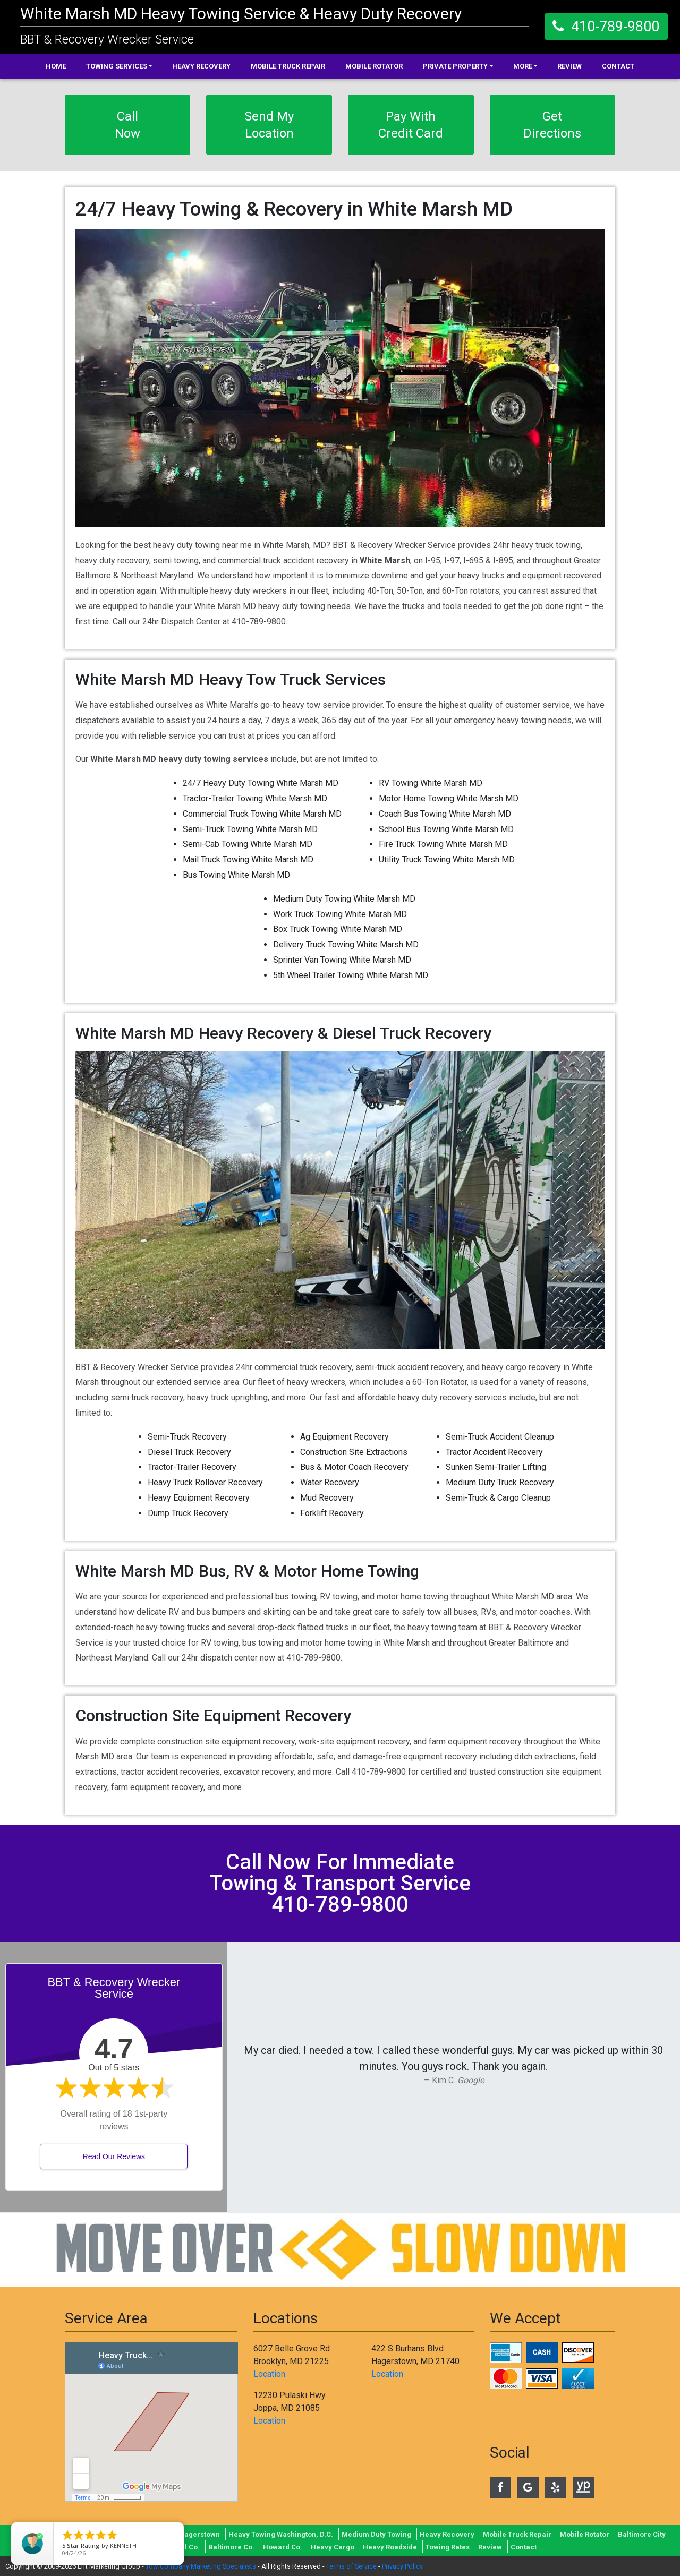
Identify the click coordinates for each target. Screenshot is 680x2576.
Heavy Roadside (390, 2547)
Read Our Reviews (114, 2156)
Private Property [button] (455, 66)
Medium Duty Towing (376, 2534)
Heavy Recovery (201, 66)
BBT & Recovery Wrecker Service (107, 39)
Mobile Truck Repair (288, 66)
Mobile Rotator (374, 66)
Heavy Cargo (332, 2547)
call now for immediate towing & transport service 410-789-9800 (340, 1883)
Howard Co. (282, 2547)
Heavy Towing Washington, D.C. (280, 2534)
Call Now (127, 125)
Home (56, 66)
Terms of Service (351, 2566)
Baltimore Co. (231, 2547)
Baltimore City (642, 2534)
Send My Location (269, 125)
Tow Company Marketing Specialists (201, 2566)
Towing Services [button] (116, 66)
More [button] (522, 66)
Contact (618, 66)
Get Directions (552, 125)
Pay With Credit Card (410, 125)
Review (569, 66)
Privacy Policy (402, 2566)
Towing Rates (448, 2547)
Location (269, 2374)
